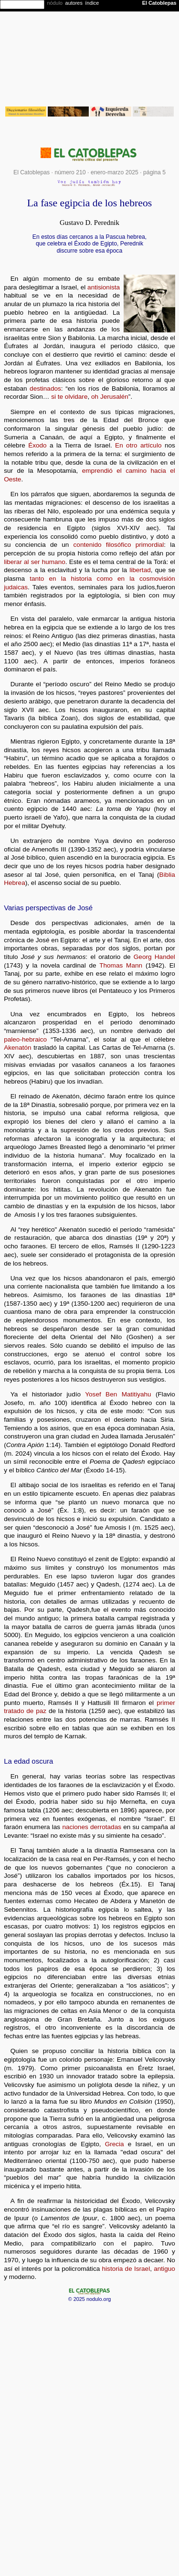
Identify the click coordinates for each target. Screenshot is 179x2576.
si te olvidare (69, 396)
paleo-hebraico (25, 1039)
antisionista (103, 287)
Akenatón (17, 1047)
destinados (45, 388)
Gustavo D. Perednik (89, 222)
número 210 (69, 172)
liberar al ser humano (34, 561)
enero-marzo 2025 (114, 172)
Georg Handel (154, 956)
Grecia (114, 2144)
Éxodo (37, 445)
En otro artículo (138, 445)
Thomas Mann (120, 965)
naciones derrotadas (91, 1827)
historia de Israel (126, 2268)
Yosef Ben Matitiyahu (118, 1394)
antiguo (164, 2268)
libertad (140, 570)
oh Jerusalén (109, 396)
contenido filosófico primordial (119, 544)
